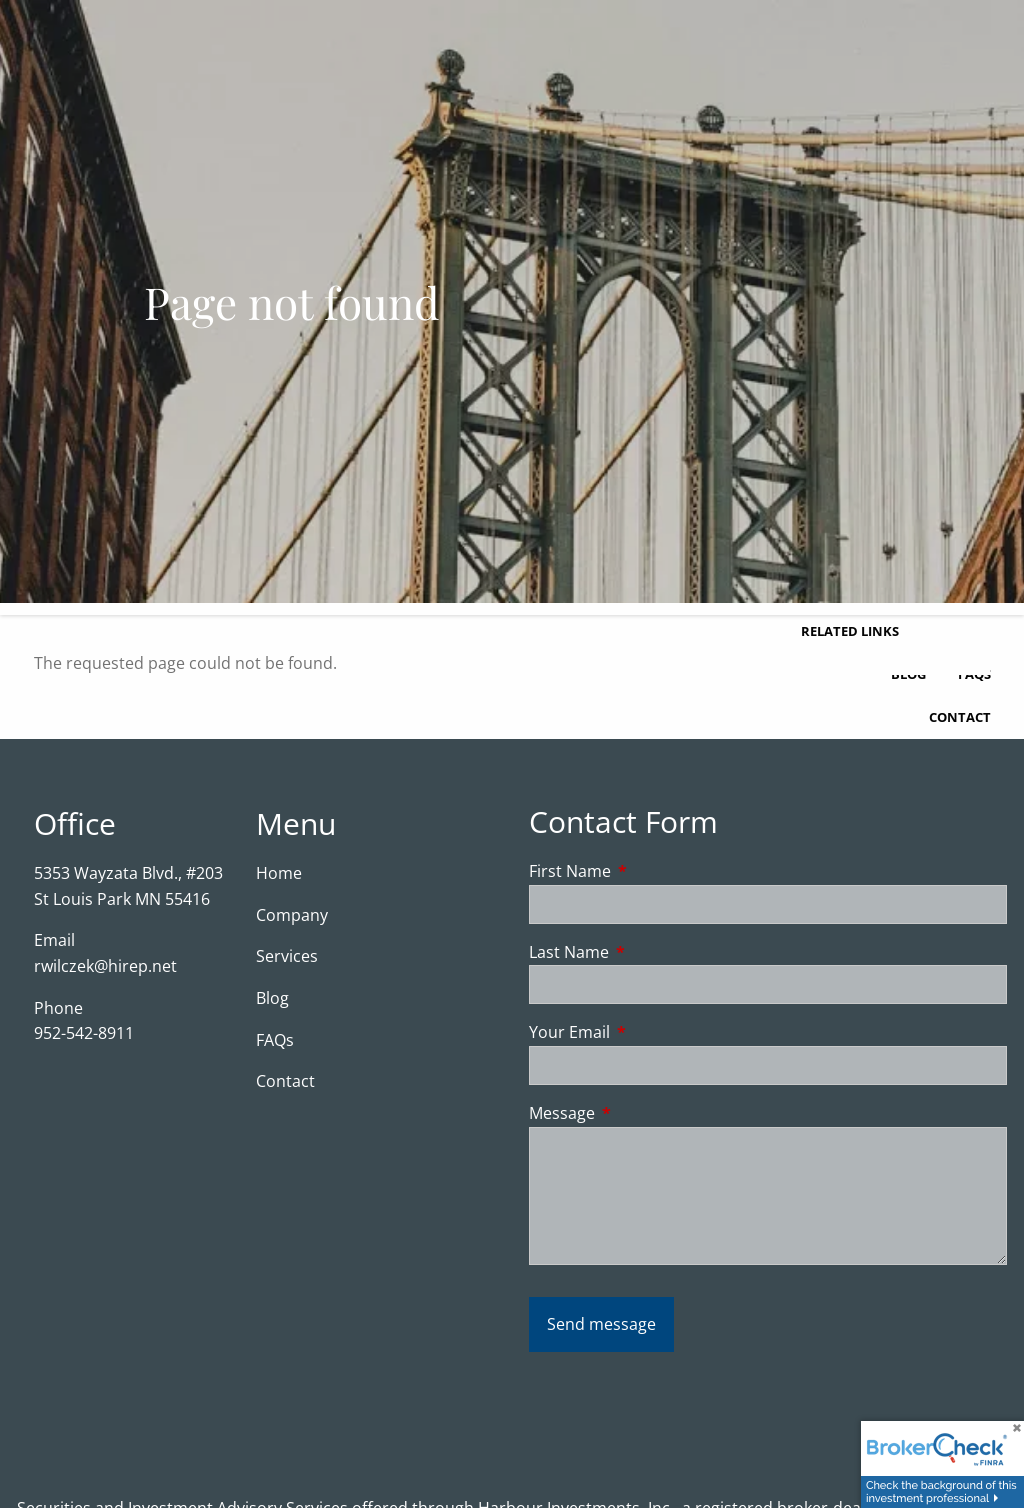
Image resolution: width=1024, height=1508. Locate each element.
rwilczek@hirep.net (105, 966)
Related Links (850, 631)
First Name (650, 871)
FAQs (275, 1040)
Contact (960, 717)
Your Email (650, 1032)
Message (642, 1113)
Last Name (649, 952)
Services (287, 956)
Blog (272, 998)
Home (279, 873)
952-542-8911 (84, 1033)
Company (292, 915)
